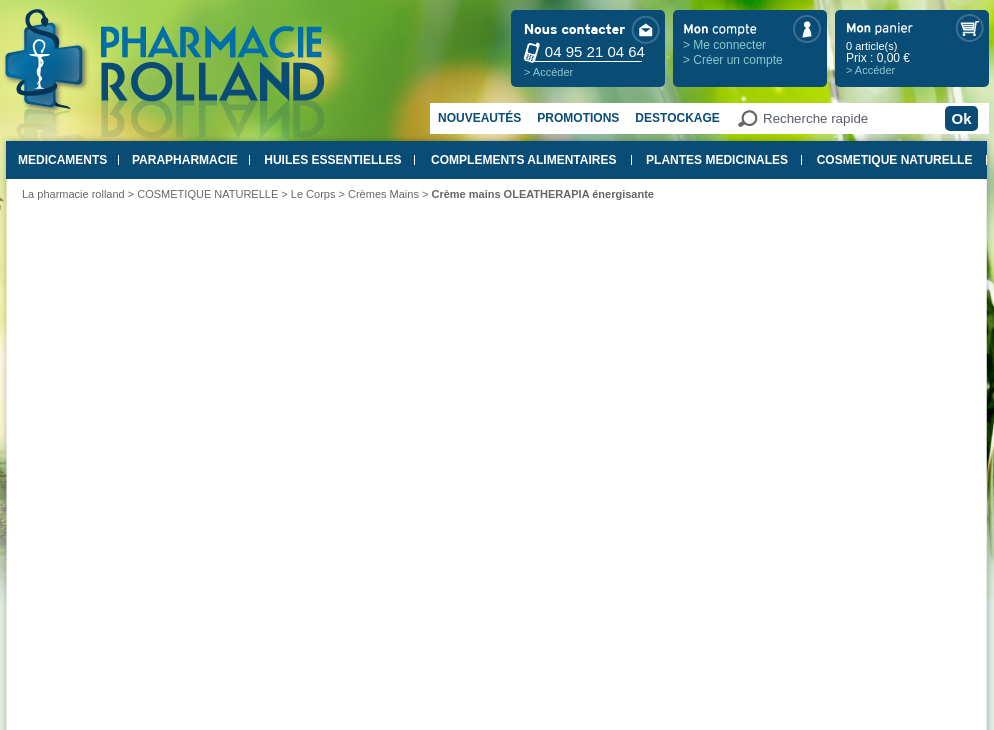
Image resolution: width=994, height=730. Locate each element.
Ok (961, 118)
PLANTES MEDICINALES (717, 160)
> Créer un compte (733, 60)
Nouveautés (479, 118)
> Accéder (548, 72)
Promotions (578, 118)
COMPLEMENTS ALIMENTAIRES (523, 160)
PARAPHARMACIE (185, 160)
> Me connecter (724, 45)
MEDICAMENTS (62, 160)
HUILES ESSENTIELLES (332, 160)
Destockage (677, 118)
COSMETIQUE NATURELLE (895, 160)
